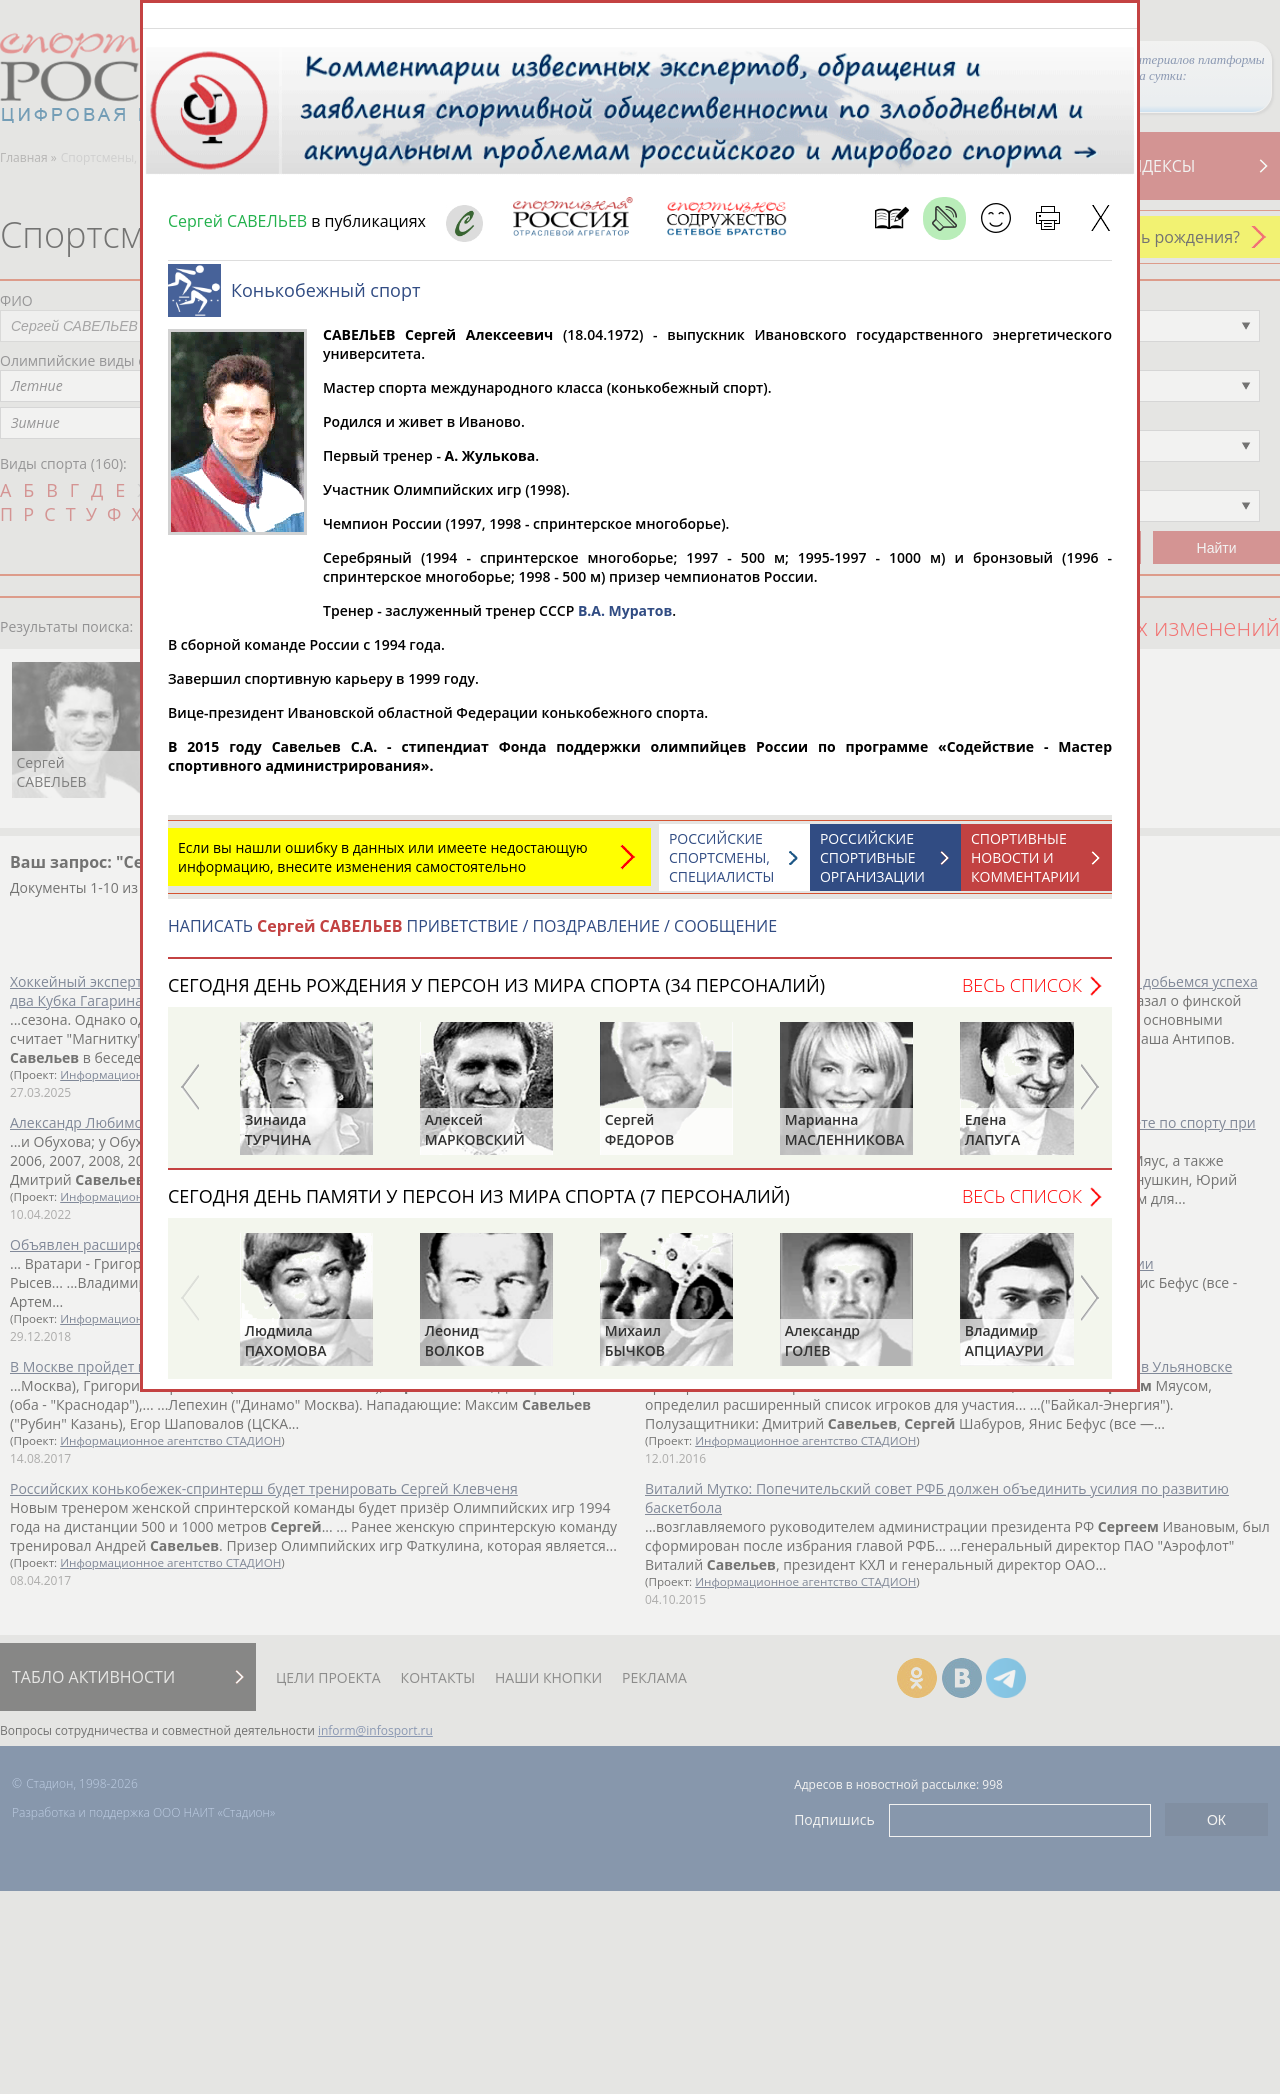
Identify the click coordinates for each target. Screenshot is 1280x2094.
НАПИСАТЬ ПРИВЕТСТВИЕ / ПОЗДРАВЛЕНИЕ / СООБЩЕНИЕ (472, 936)
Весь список (1022, 995)
